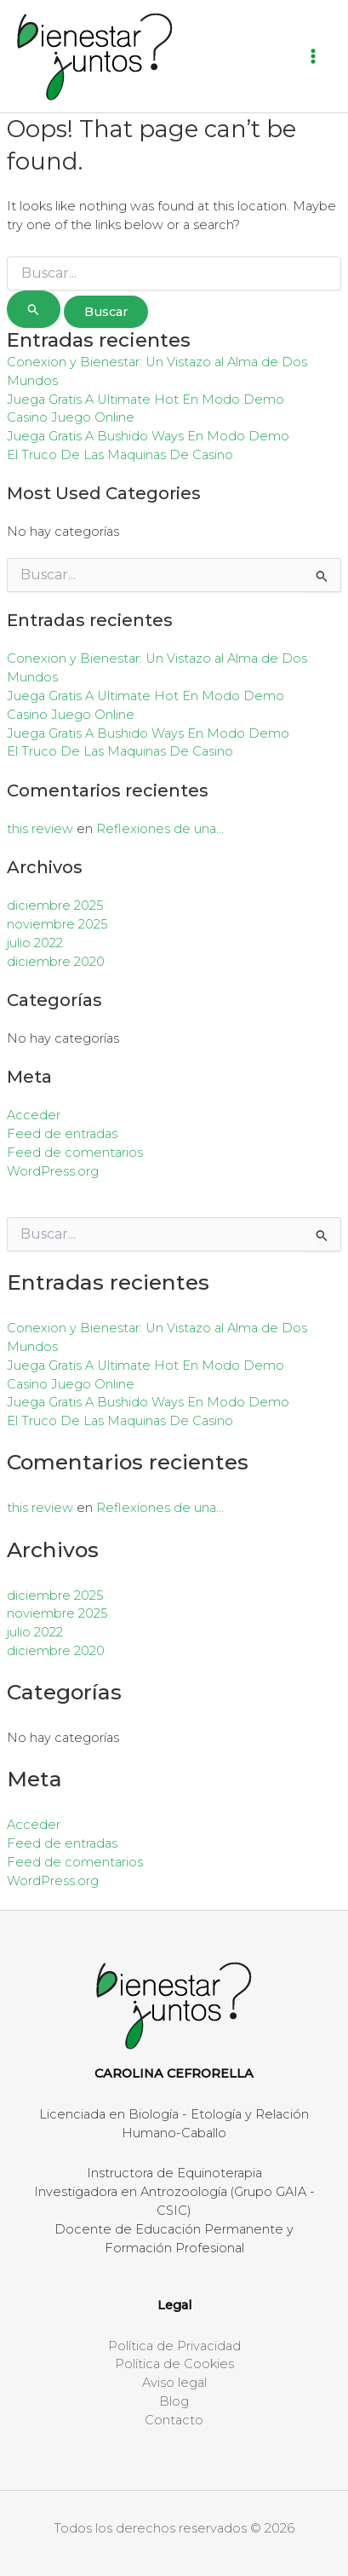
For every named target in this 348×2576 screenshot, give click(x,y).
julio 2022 (35, 943)
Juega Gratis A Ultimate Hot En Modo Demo (145, 399)
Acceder (33, 1115)
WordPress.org (53, 1171)
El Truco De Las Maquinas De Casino (120, 455)
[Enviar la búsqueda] (33, 309)
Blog (174, 2401)
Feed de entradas (62, 1133)
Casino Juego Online (70, 417)
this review (40, 829)
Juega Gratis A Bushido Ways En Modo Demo (148, 436)
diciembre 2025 (55, 905)
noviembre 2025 (57, 924)
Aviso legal (174, 2382)
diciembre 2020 (56, 961)
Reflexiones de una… (160, 829)
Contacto (174, 2420)
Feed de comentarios (75, 1152)
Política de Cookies (174, 2364)
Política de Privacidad (174, 2346)
